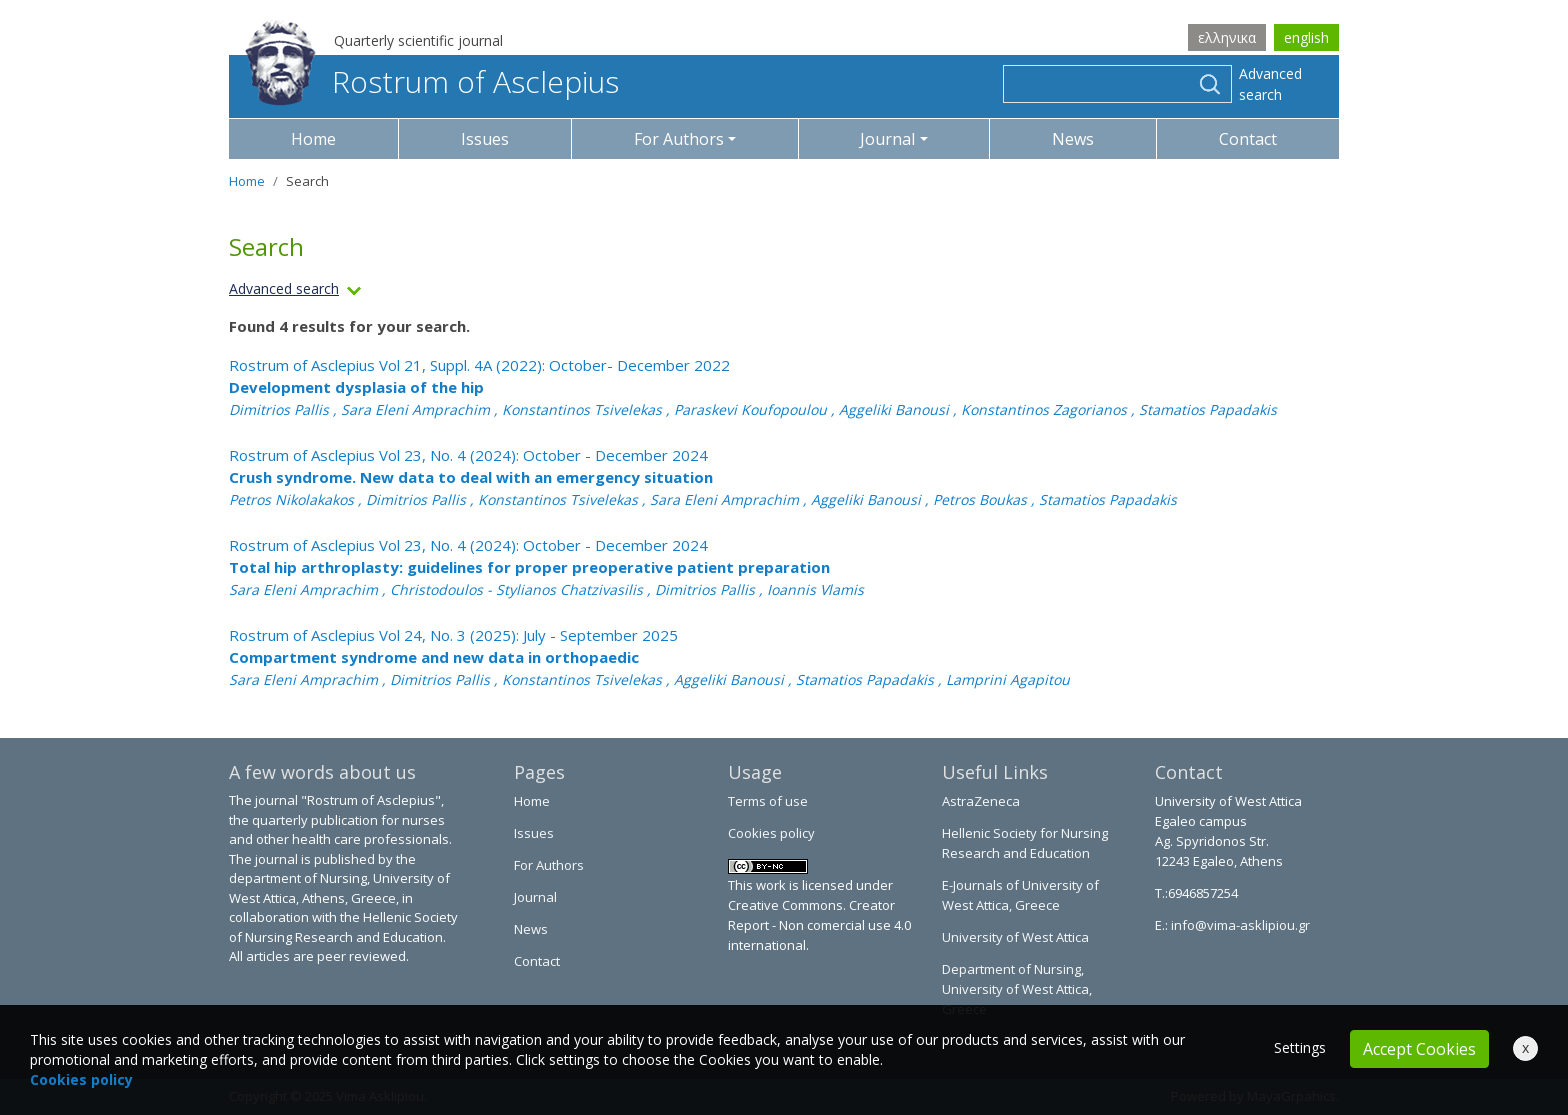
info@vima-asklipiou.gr (1239, 925)
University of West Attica (1015, 937)
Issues (485, 139)
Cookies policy (771, 833)
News (1073, 139)
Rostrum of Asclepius (432, 81)
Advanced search (1270, 84)
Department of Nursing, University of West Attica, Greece (1017, 989)
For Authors (549, 865)
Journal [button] (887, 139)
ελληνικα (1227, 37)
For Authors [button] (679, 139)
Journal (535, 897)
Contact (1248, 139)
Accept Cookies (1419, 1049)
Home (313, 139)
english (1306, 37)
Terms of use (768, 801)
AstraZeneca (981, 801)
